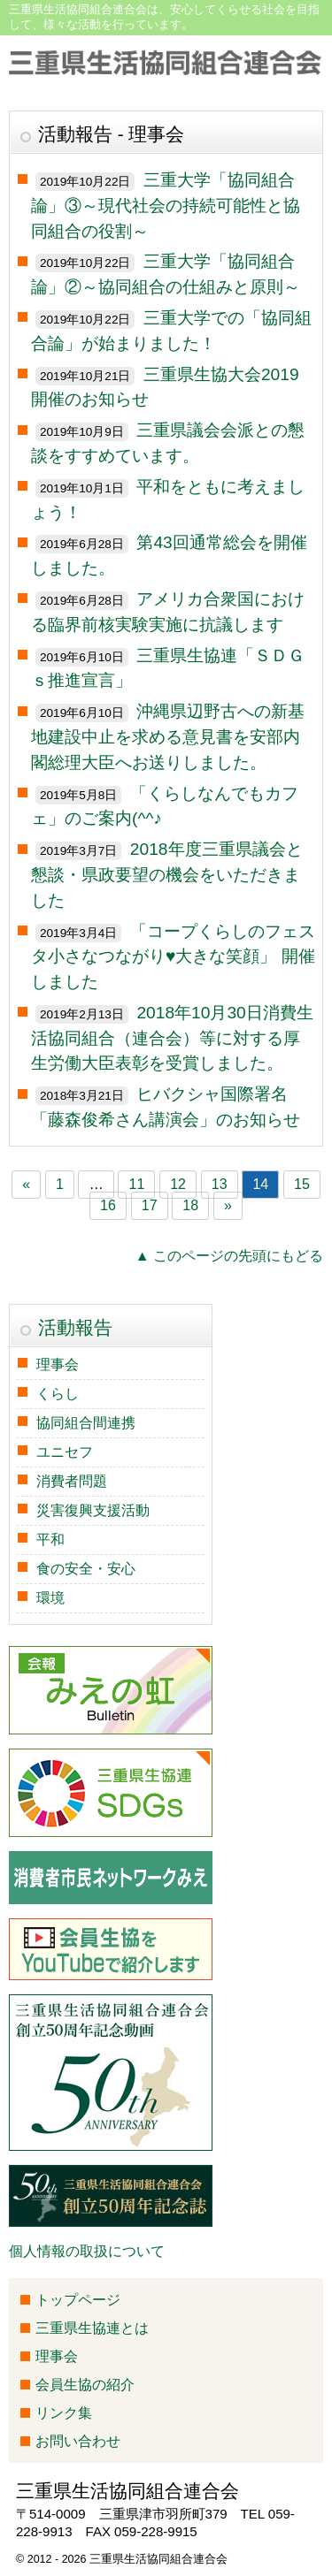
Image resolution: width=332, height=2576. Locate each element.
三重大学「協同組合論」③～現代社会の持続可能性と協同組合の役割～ (165, 205)
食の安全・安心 (85, 1568)
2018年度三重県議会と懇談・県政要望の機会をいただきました (167, 875)
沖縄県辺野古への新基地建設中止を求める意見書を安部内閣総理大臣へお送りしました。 (168, 737)
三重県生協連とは (92, 2328)
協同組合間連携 (85, 1422)
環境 (50, 1597)
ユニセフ (64, 1451)
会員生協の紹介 (85, 2384)
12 (178, 1185)
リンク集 (63, 2412)
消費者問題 (71, 1481)
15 (302, 1185)
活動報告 (75, 1327)
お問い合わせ (77, 2441)
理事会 (57, 1364)
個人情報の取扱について (87, 2251)
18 (190, 1206)
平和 (50, 1539)
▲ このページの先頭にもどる (229, 1255)
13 (220, 1185)
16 (108, 1206)
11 (137, 1185)
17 (150, 1206)
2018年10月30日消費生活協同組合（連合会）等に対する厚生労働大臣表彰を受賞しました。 (172, 1038)
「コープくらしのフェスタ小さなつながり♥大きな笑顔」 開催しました (173, 957)
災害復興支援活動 (93, 1510)
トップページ (77, 2299)
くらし (57, 1393)
